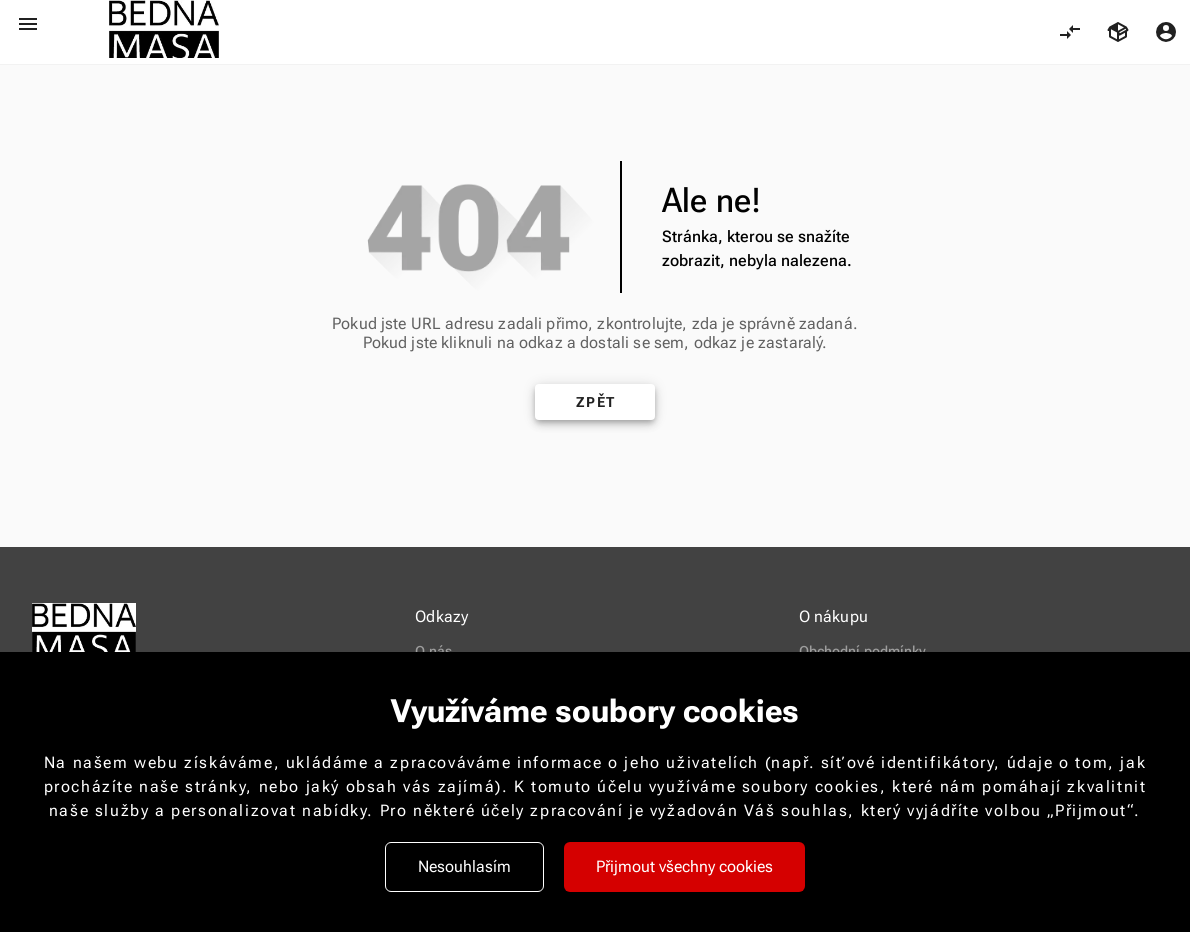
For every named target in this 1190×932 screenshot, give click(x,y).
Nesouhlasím (464, 866)
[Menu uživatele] (1166, 32)
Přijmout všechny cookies (684, 866)
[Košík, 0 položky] (1118, 32)
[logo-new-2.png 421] (164, 32)
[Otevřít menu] (28, 24)
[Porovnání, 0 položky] (1070, 32)
